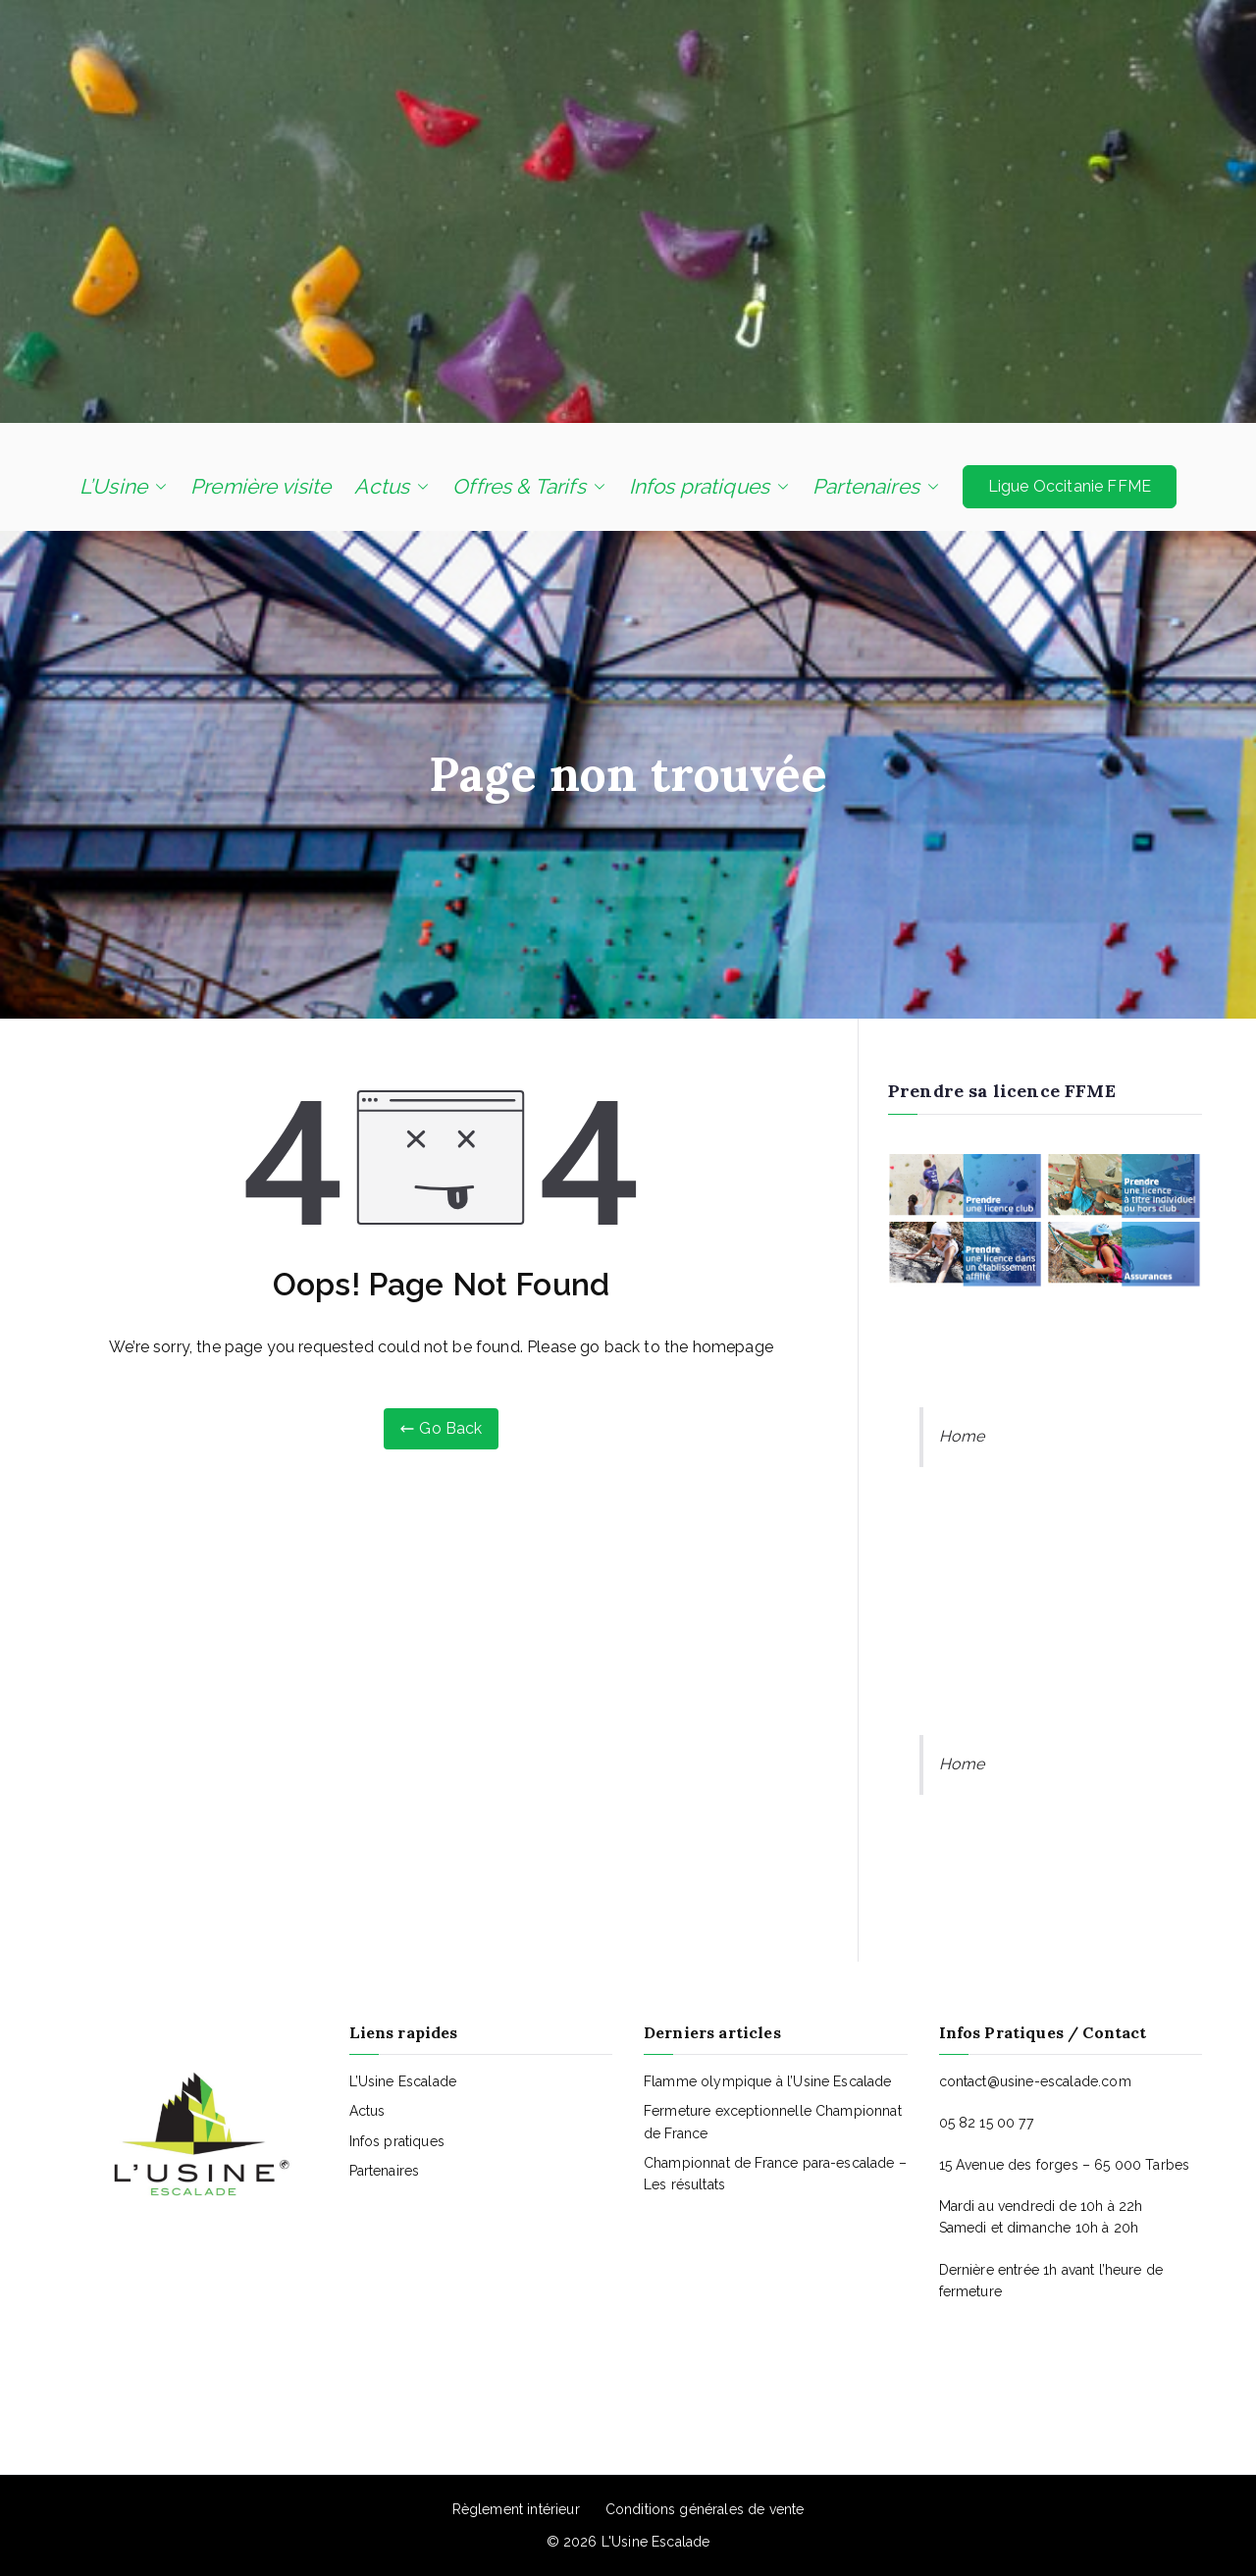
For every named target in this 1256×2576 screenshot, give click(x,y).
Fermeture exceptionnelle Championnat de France (773, 2121)
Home (962, 1436)
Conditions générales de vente (705, 2509)
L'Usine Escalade (656, 2542)
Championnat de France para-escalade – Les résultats (775, 2173)
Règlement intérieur (516, 2509)
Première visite (260, 486)
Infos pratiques (709, 486)
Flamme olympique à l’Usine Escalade (768, 2081)
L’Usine (123, 486)
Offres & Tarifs (528, 486)
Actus (391, 486)
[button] (157, 486)
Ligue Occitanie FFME (1069, 486)
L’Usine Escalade (403, 2081)
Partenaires (875, 486)
